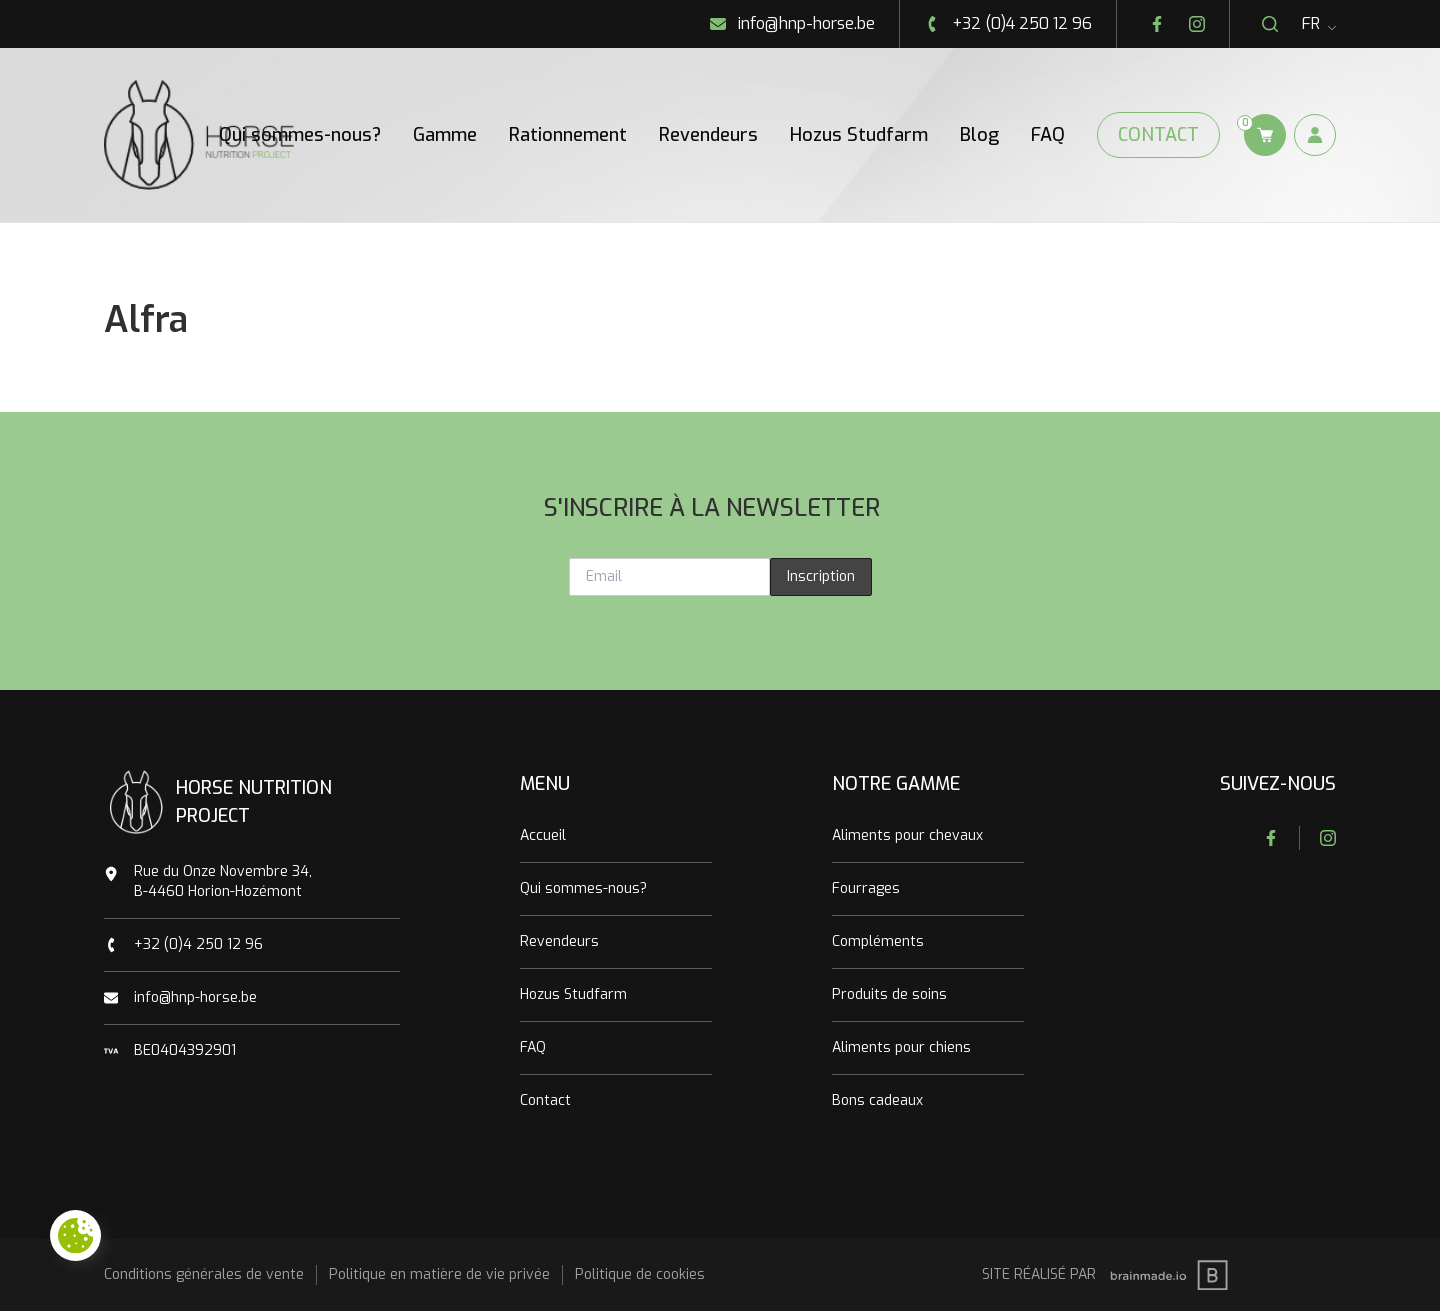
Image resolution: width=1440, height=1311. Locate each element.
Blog (979, 135)
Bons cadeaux (877, 1100)
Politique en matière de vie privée (439, 1274)
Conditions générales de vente (204, 1274)
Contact (1158, 135)
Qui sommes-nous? (300, 135)
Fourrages (866, 888)
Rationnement (568, 135)
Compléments (878, 941)
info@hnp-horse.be (195, 997)
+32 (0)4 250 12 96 (198, 944)
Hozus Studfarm (859, 135)
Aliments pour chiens (901, 1047)
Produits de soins (889, 994)
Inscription (821, 576)
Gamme (445, 135)
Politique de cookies (640, 1274)
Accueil (543, 835)
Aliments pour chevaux (907, 835)
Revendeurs (708, 135)
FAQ (1048, 135)
